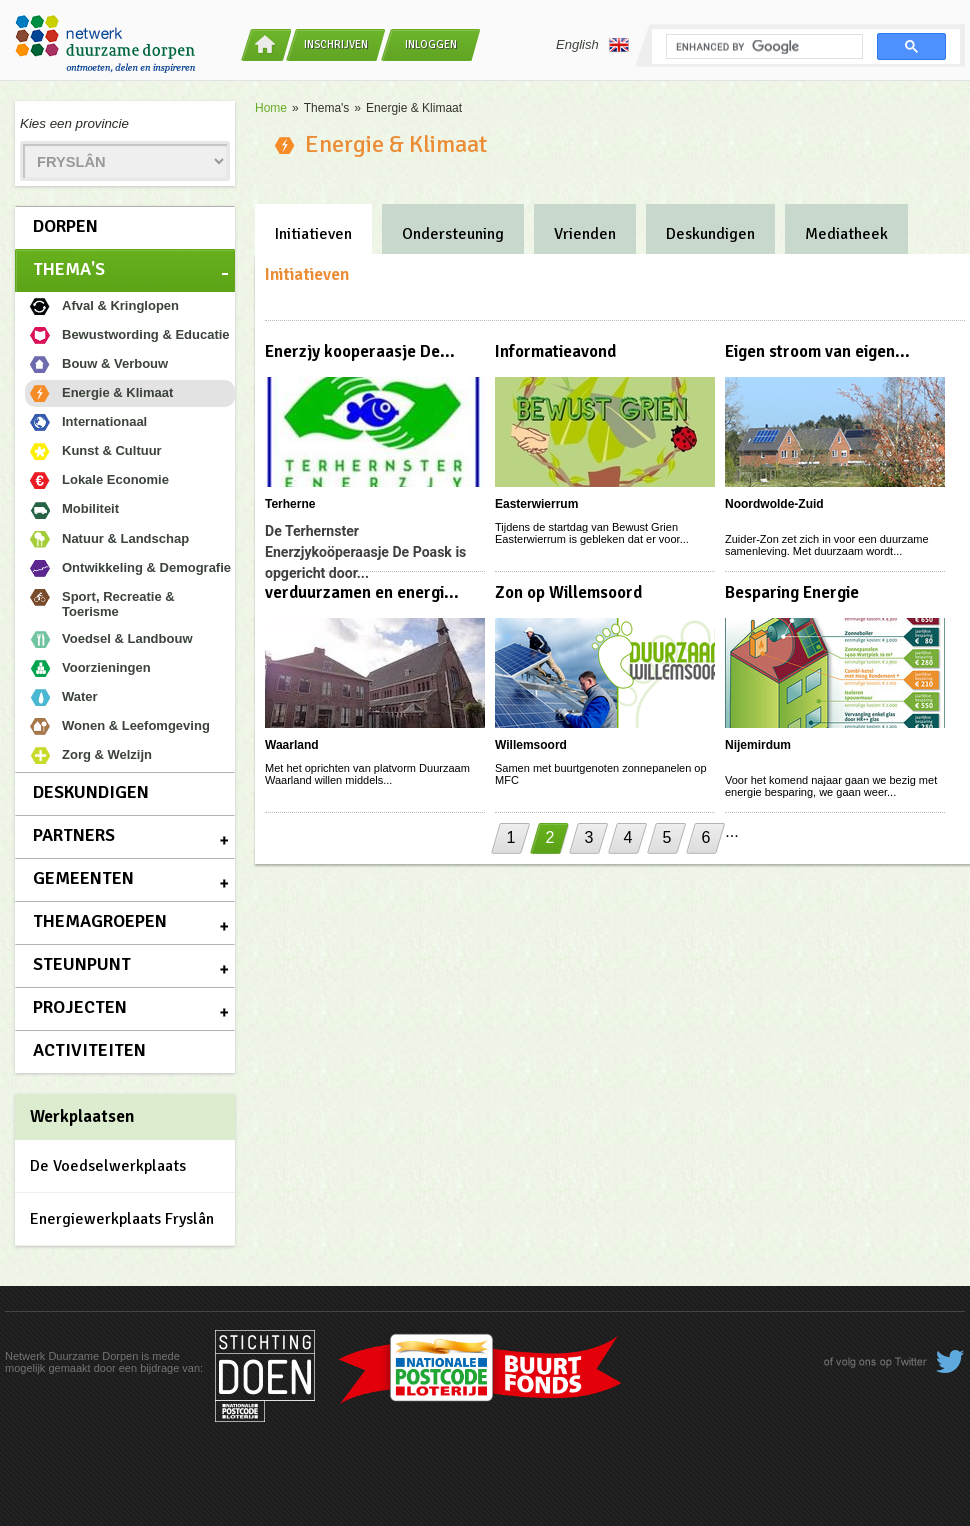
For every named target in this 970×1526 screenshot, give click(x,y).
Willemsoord (531, 745)
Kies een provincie (74, 123)
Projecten (80, 1007)
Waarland (292, 745)
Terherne (290, 504)
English (592, 45)
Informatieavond (555, 351)
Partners (74, 835)
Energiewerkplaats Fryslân (122, 1219)
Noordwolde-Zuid (774, 504)
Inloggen (431, 44)
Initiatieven (313, 234)
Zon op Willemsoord (568, 592)
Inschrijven (336, 44)
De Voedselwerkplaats (108, 1166)
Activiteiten (89, 1050)
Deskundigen (91, 792)
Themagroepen (100, 921)
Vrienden (585, 234)
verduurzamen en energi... (362, 592)
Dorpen (65, 226)
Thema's (69, 269)
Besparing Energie (792, 592)
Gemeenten (83, 878)
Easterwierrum (536, 504)
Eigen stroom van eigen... (817, 351)
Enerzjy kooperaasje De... (360, 351)
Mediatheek (846, 234)
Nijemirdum (758, 745)
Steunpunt (82, 964)
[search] (762, 47)
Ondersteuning (453, 234)
